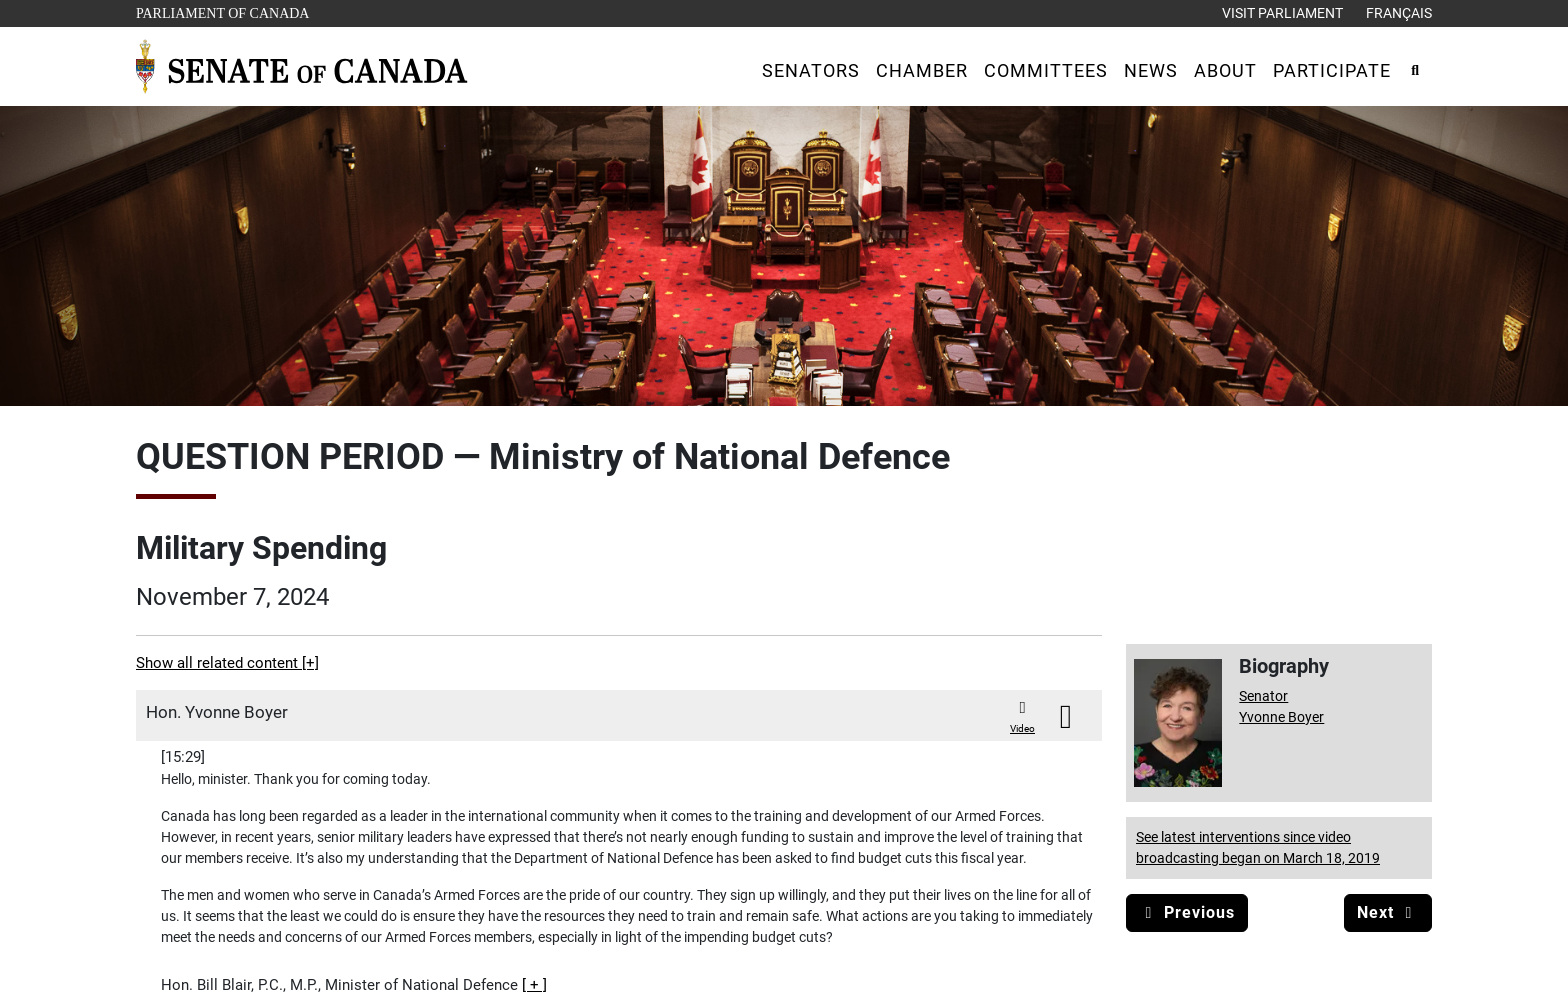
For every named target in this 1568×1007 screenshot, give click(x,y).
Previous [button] (1187, 912)
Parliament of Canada (222, 11)
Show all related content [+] (227, 663)
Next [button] (1388, 912)
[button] (811, 70)
